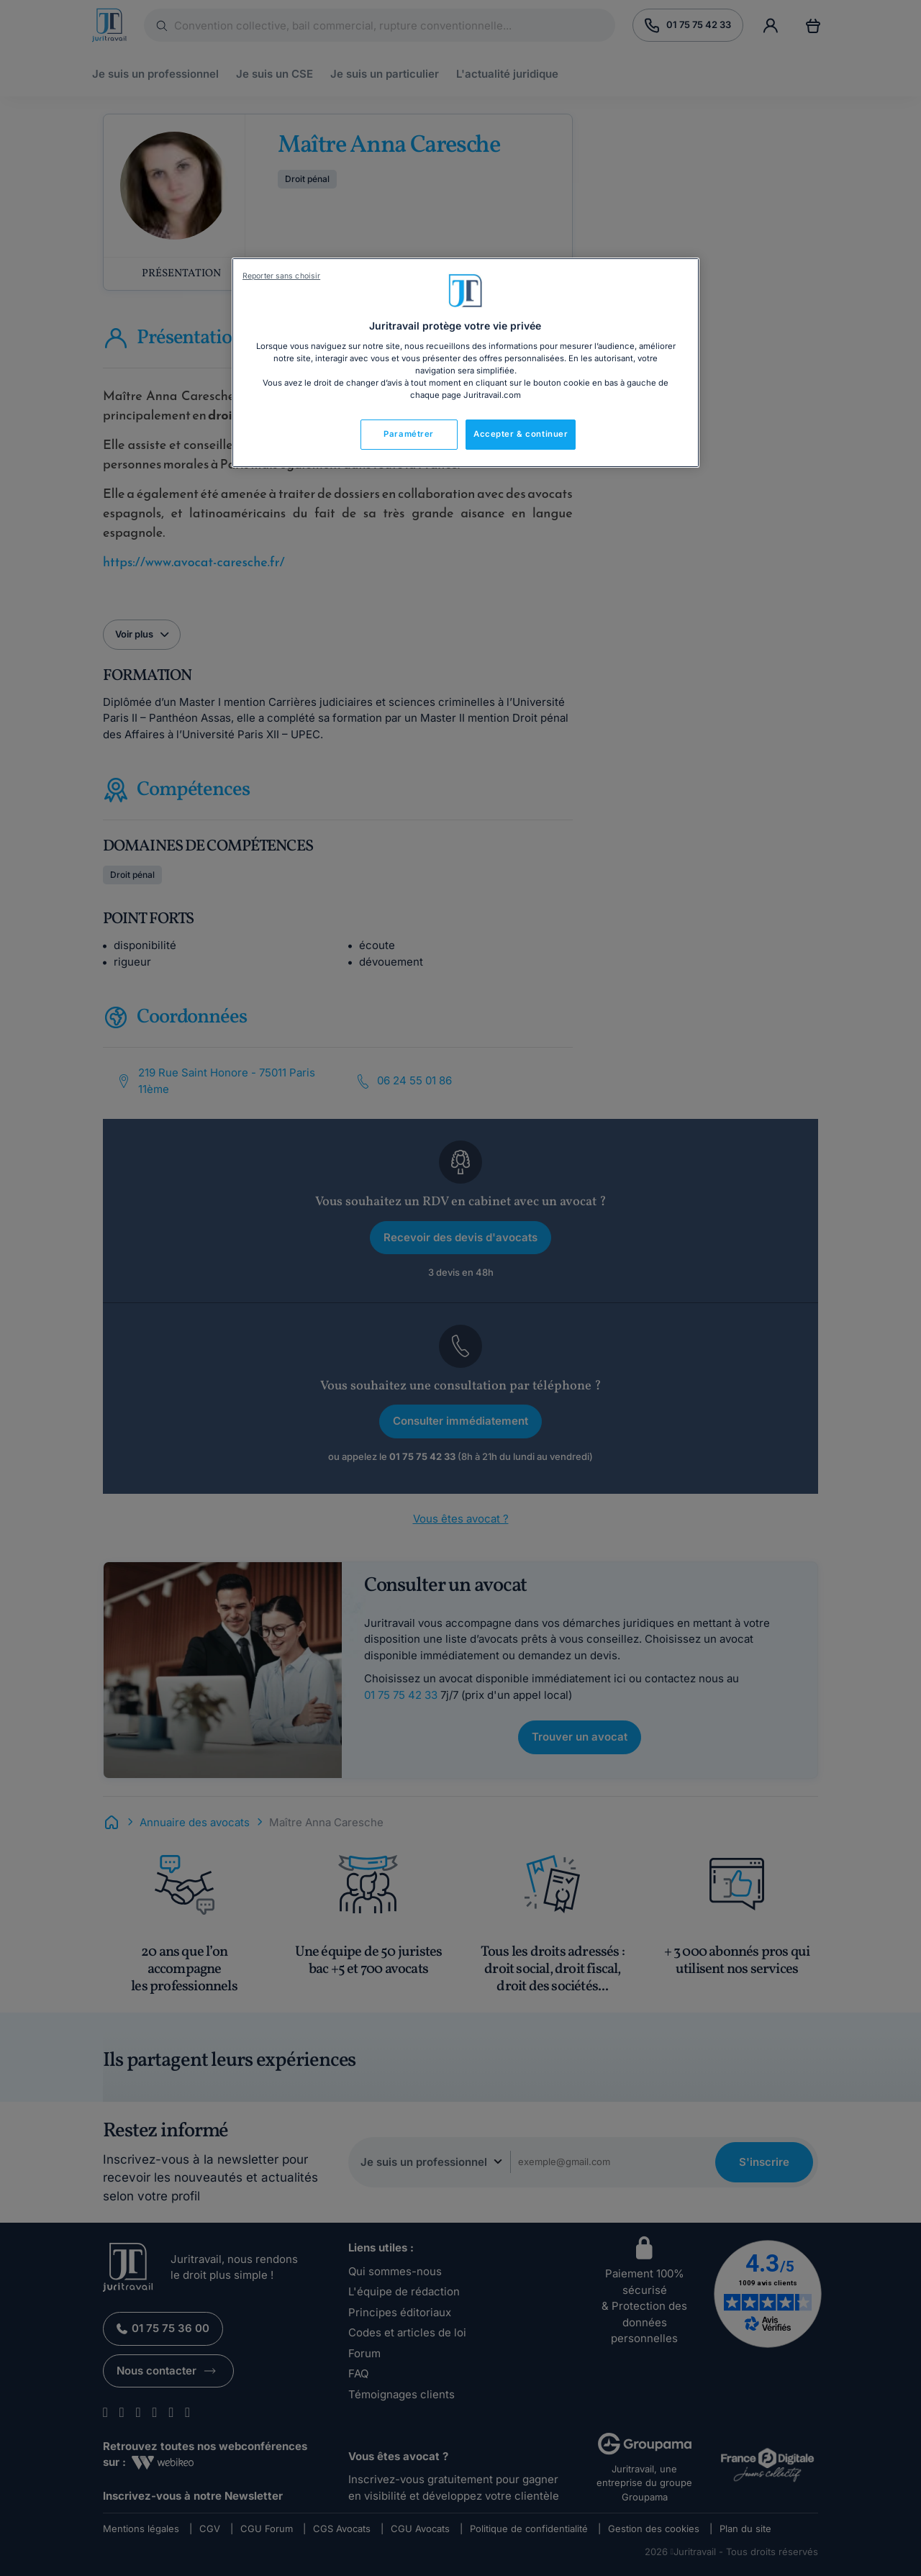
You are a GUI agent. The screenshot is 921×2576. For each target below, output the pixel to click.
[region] (465, 363)
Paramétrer (409, 434)
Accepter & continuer (520, 434)
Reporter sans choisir (281, 276)
